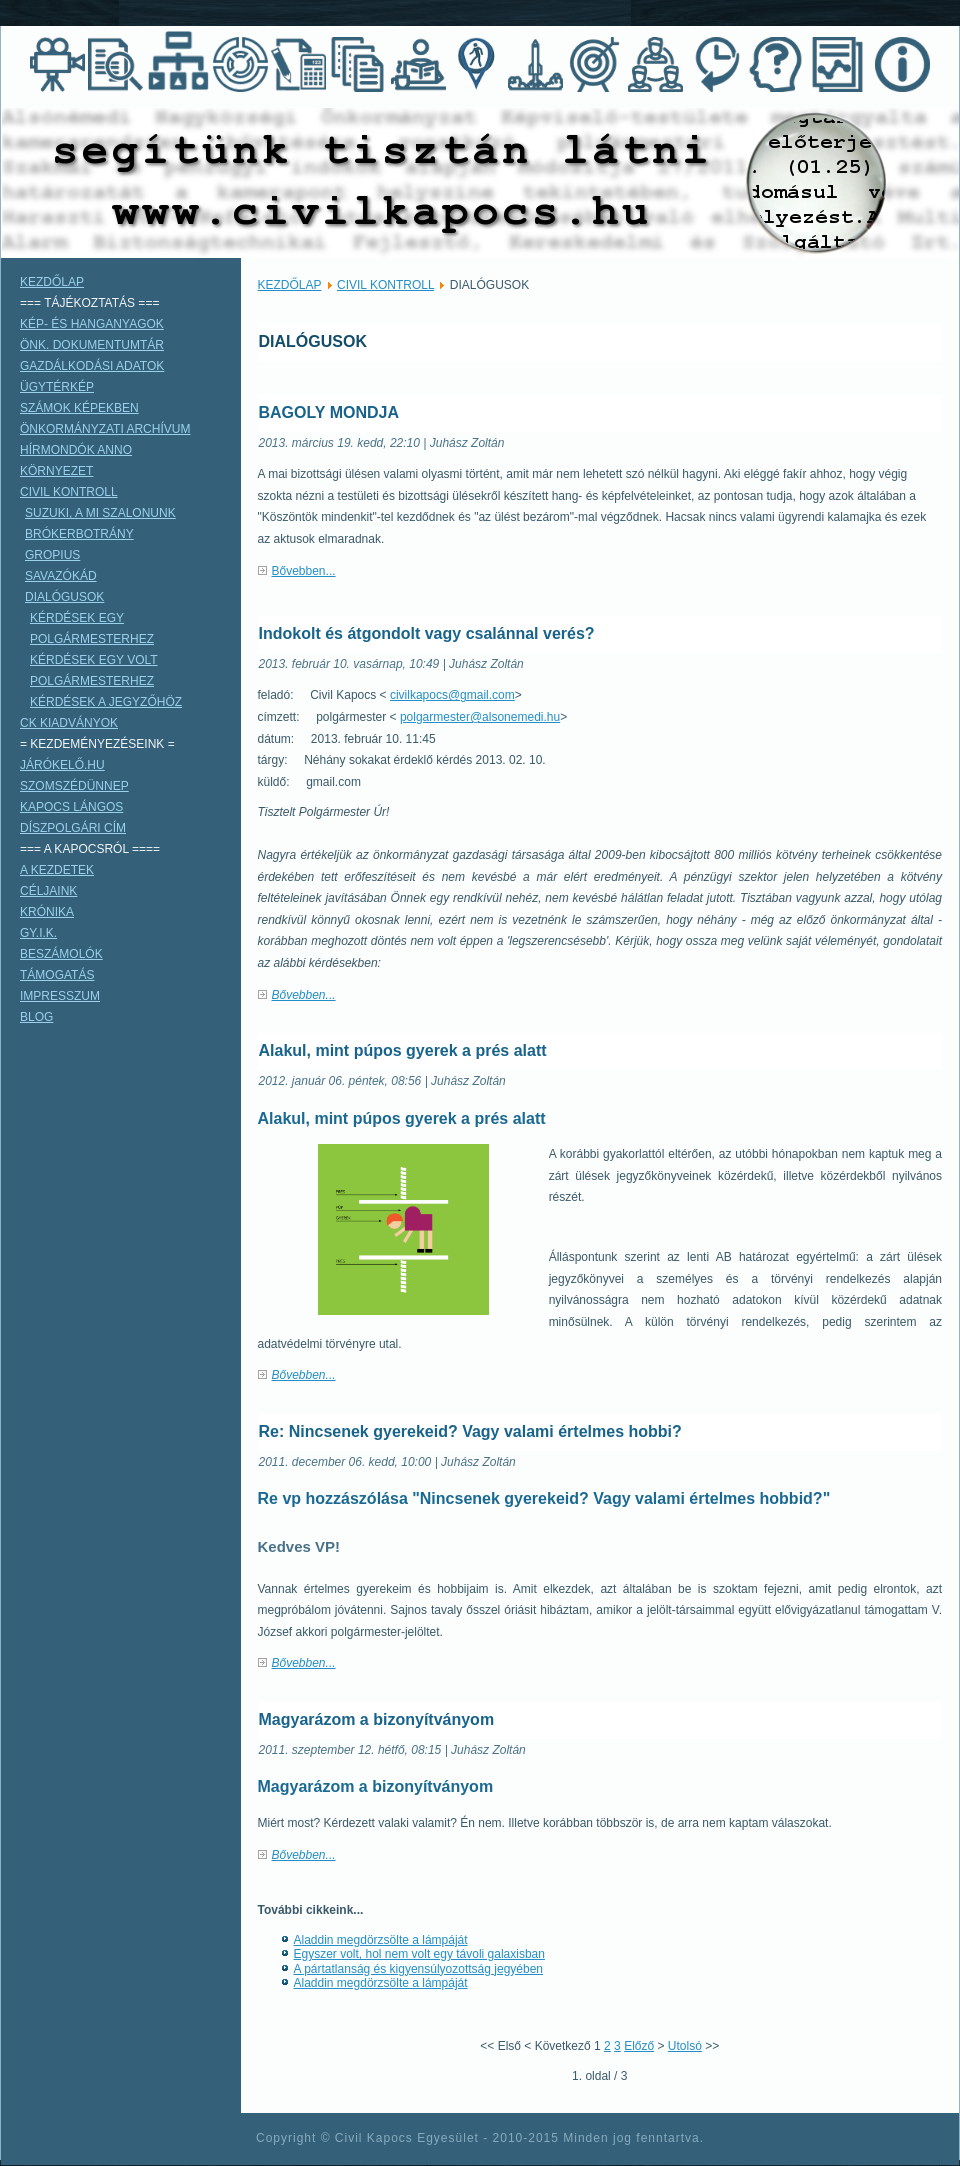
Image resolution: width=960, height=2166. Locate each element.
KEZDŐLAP (290, 285)
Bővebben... (304, 571)
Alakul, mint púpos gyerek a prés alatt (403, 1050)
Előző (639, 2046)
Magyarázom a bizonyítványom (377, 1719)
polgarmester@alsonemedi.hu (480, 717)
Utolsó (685, 2046)
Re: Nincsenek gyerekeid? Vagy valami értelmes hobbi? (470, 1431)
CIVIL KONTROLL (385, 285)
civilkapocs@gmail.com (452, 695)
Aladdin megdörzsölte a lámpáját (381, 1940)
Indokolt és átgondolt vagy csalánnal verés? (427, 633)
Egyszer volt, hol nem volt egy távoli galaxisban (419, 1954)
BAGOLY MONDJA (329, 412)
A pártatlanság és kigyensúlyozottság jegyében (419, 1969)
